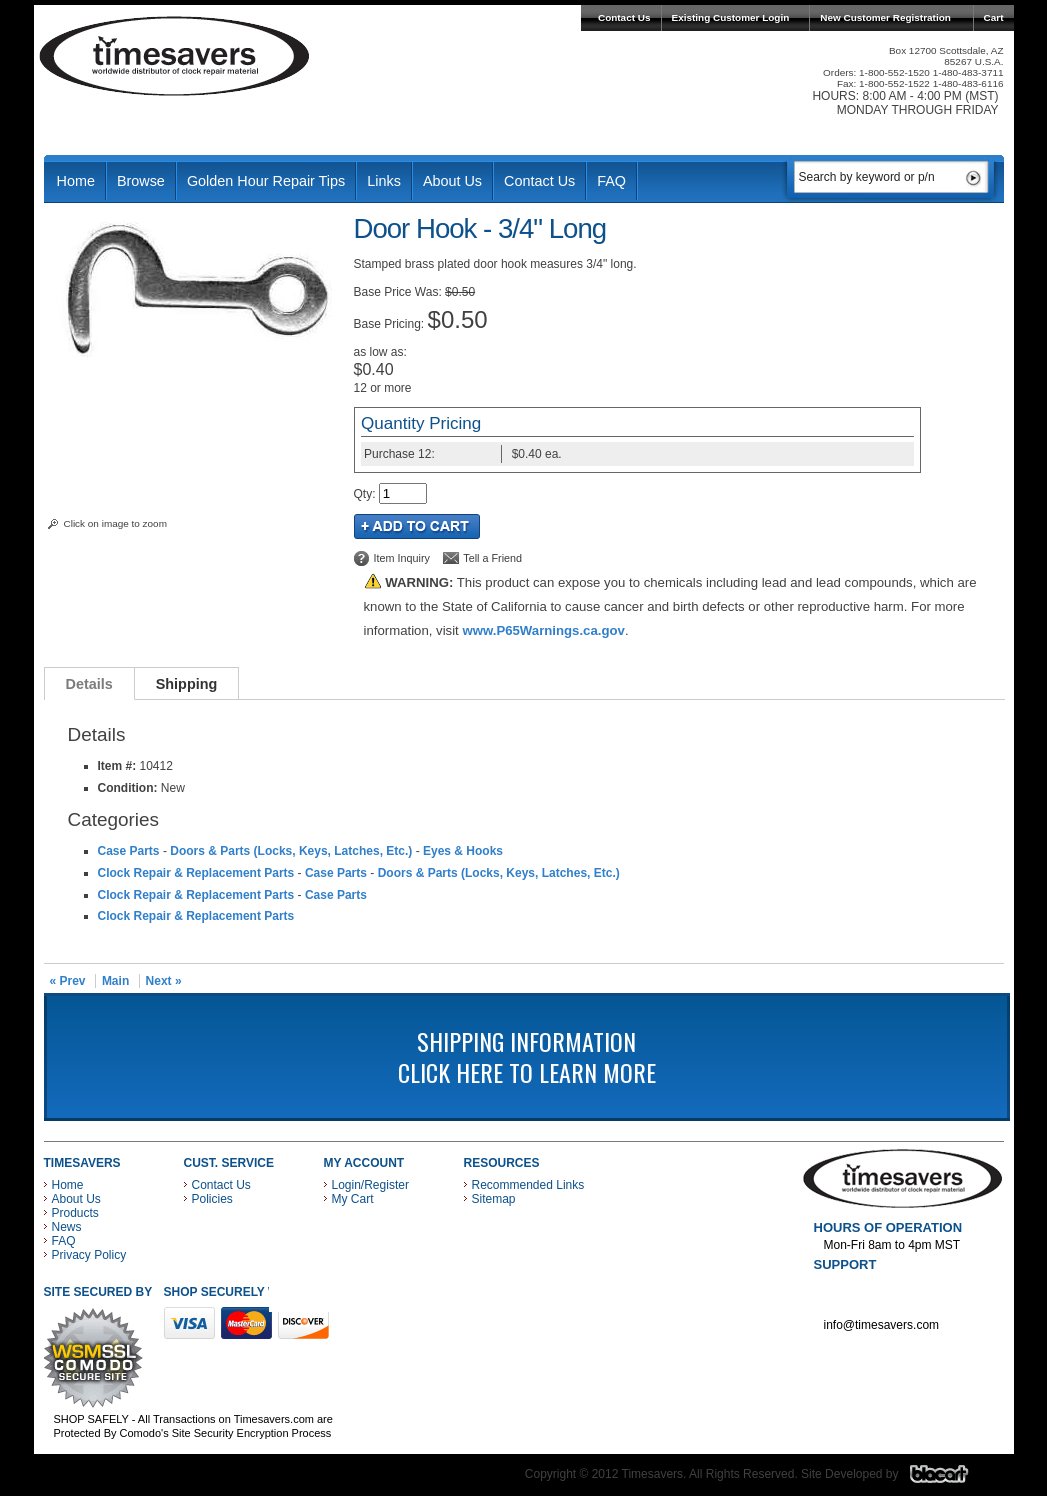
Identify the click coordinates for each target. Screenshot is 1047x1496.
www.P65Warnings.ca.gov (543, 630)
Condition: (128, 788)
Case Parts (129, 851)
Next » (164, 981)
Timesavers (175, 56)
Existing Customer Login (731, 17)
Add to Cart (417, 526)
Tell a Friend (492, 558)
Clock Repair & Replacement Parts (196, 873)
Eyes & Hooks (463, 851)
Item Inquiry (402, 558)
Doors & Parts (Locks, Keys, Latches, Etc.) (291, 851)
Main (115, 981)
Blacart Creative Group (951, 1479)
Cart (994, 17)
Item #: (119, 766)
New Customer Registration (885, 17)
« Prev (68, 981)
